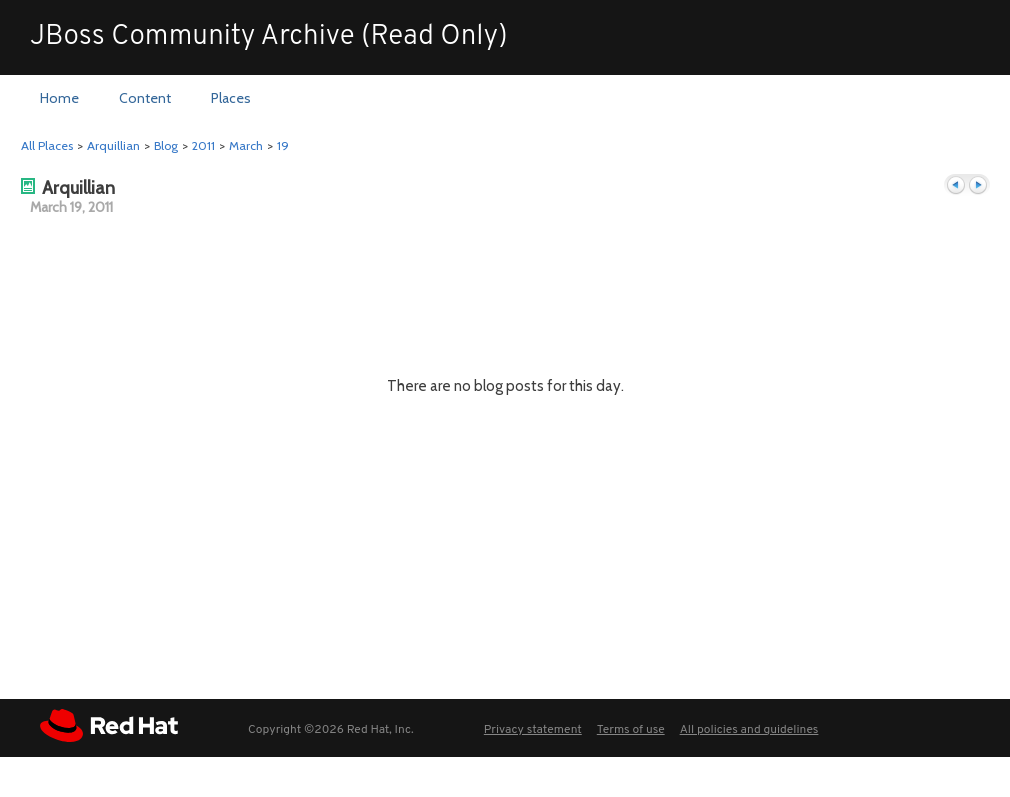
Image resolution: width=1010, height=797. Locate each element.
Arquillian (113, 145)
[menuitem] (59, 99)
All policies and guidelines (749, 730)
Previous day (956, 185)
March (246, 145)
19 (283, 145)
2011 (203, 145)
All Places (47, 145)
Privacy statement (533, 730)
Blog (166, 145)
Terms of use (631, 730)
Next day (978, 185)
